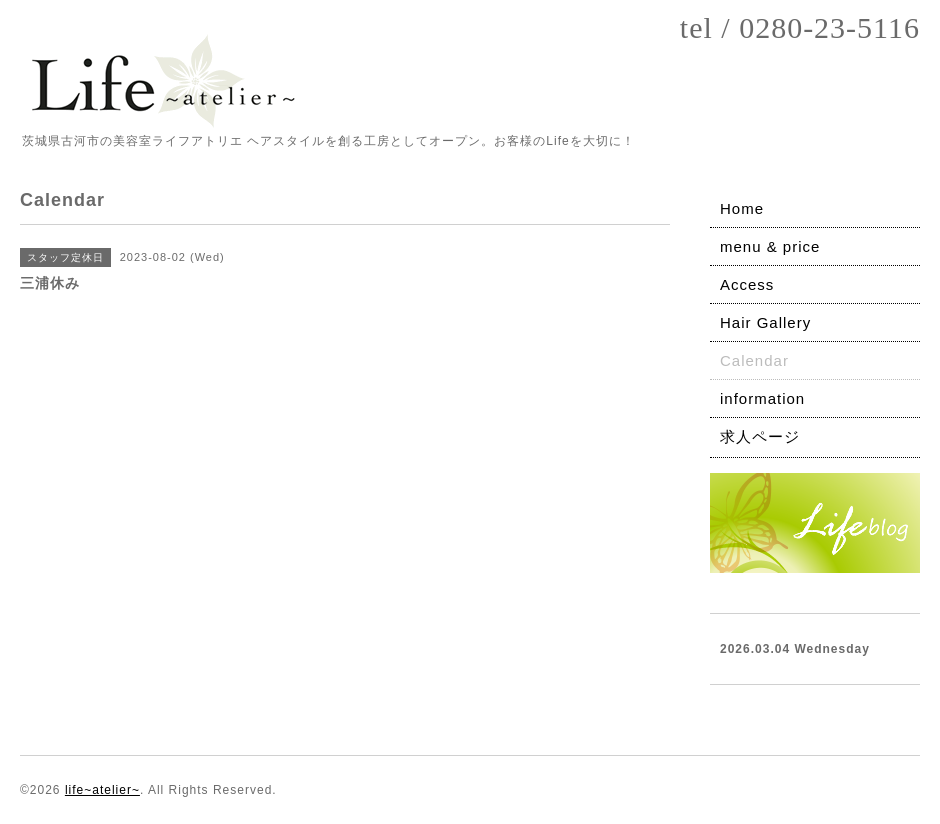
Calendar (754, 360)
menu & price (770, 246)
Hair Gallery (765, 322)
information (762, 398)
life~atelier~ (102, 790)
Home (742, 208)
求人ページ (760, 436)
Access (747, 284)
